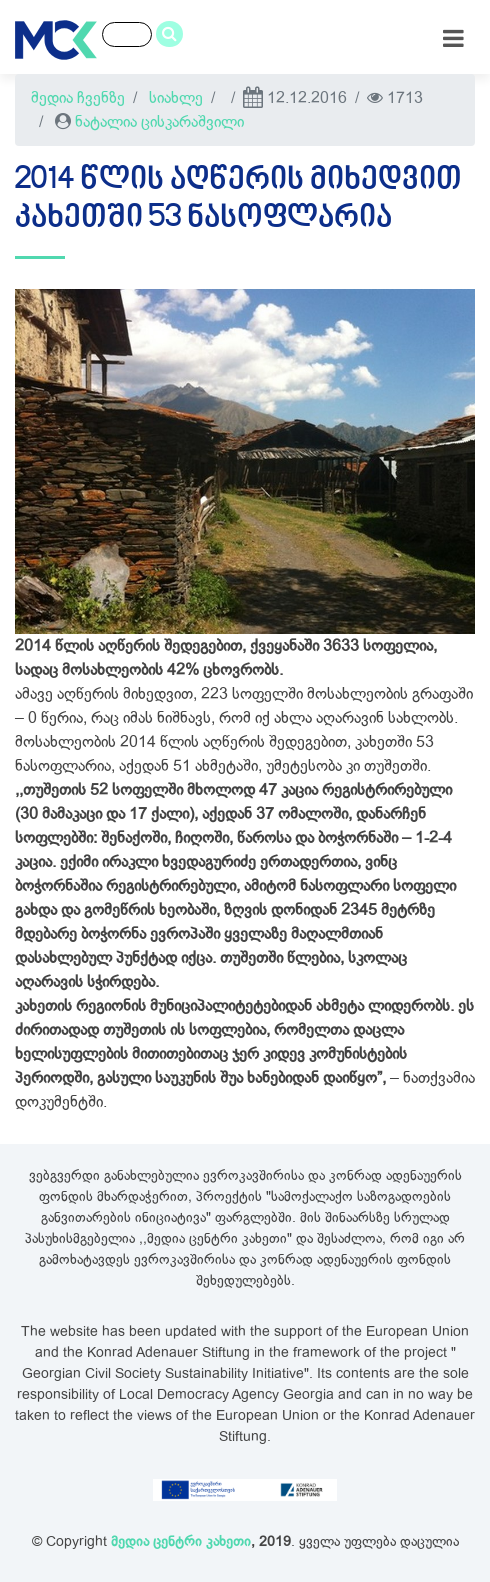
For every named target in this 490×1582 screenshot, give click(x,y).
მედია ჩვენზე (78, 98)
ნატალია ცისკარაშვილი (159, 122)
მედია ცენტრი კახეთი (181, 1541)
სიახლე (176, 98)
